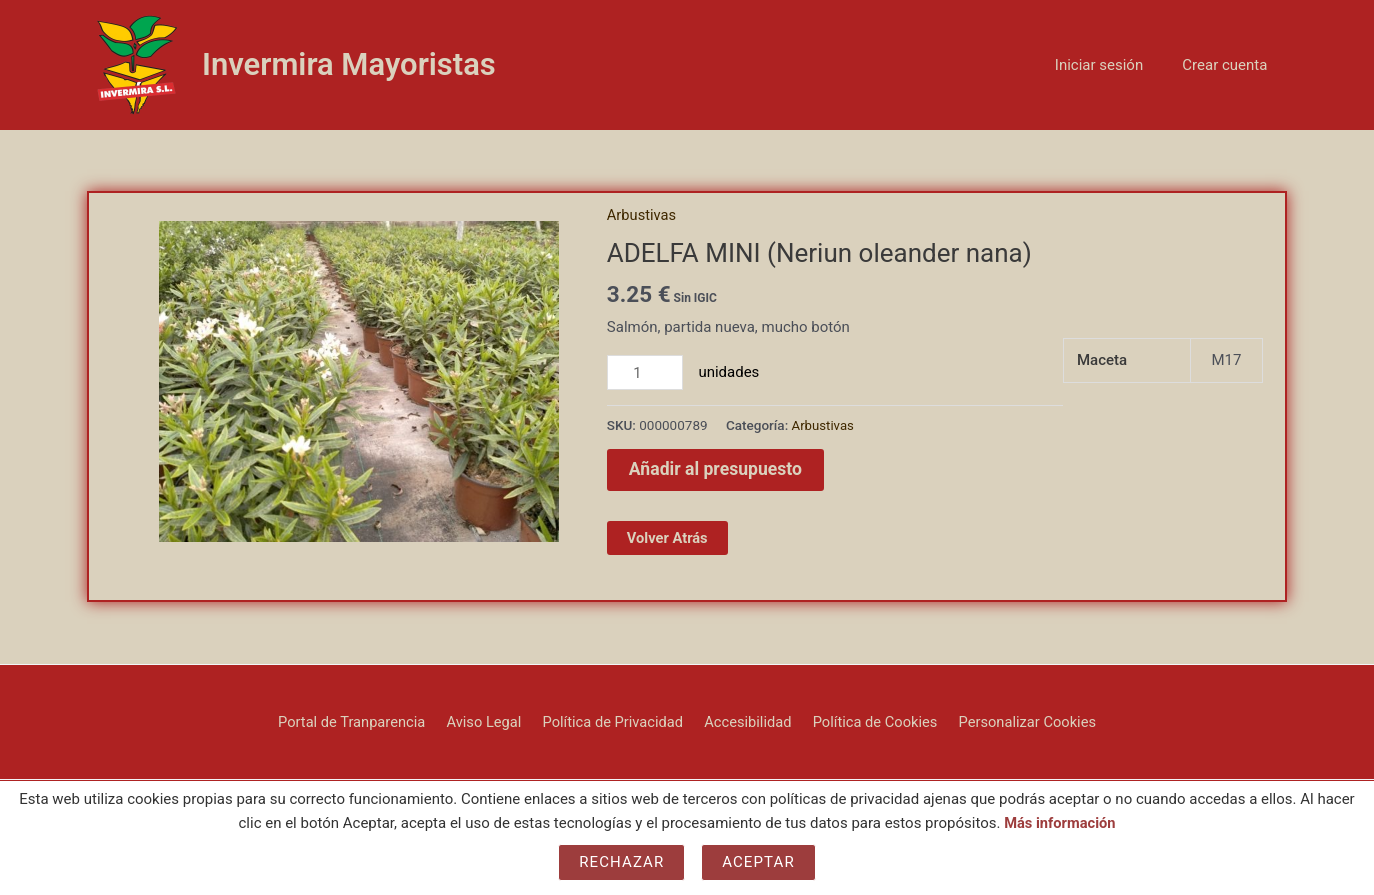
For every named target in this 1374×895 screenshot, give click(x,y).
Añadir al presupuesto (717, 469)
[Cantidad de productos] (646, 373)
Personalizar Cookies (1018, 721)
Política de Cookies (870, 721)
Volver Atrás (668, 538)
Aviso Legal (489, 721)
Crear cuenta (1229, 65)
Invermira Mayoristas (349, 64)
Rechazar (621, 862)
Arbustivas (642, 215)
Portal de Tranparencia (360, 721)
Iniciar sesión (1113, 65)
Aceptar (758, 862)
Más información (1060, 823)
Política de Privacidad (615, 721)
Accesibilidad (745, 721)
